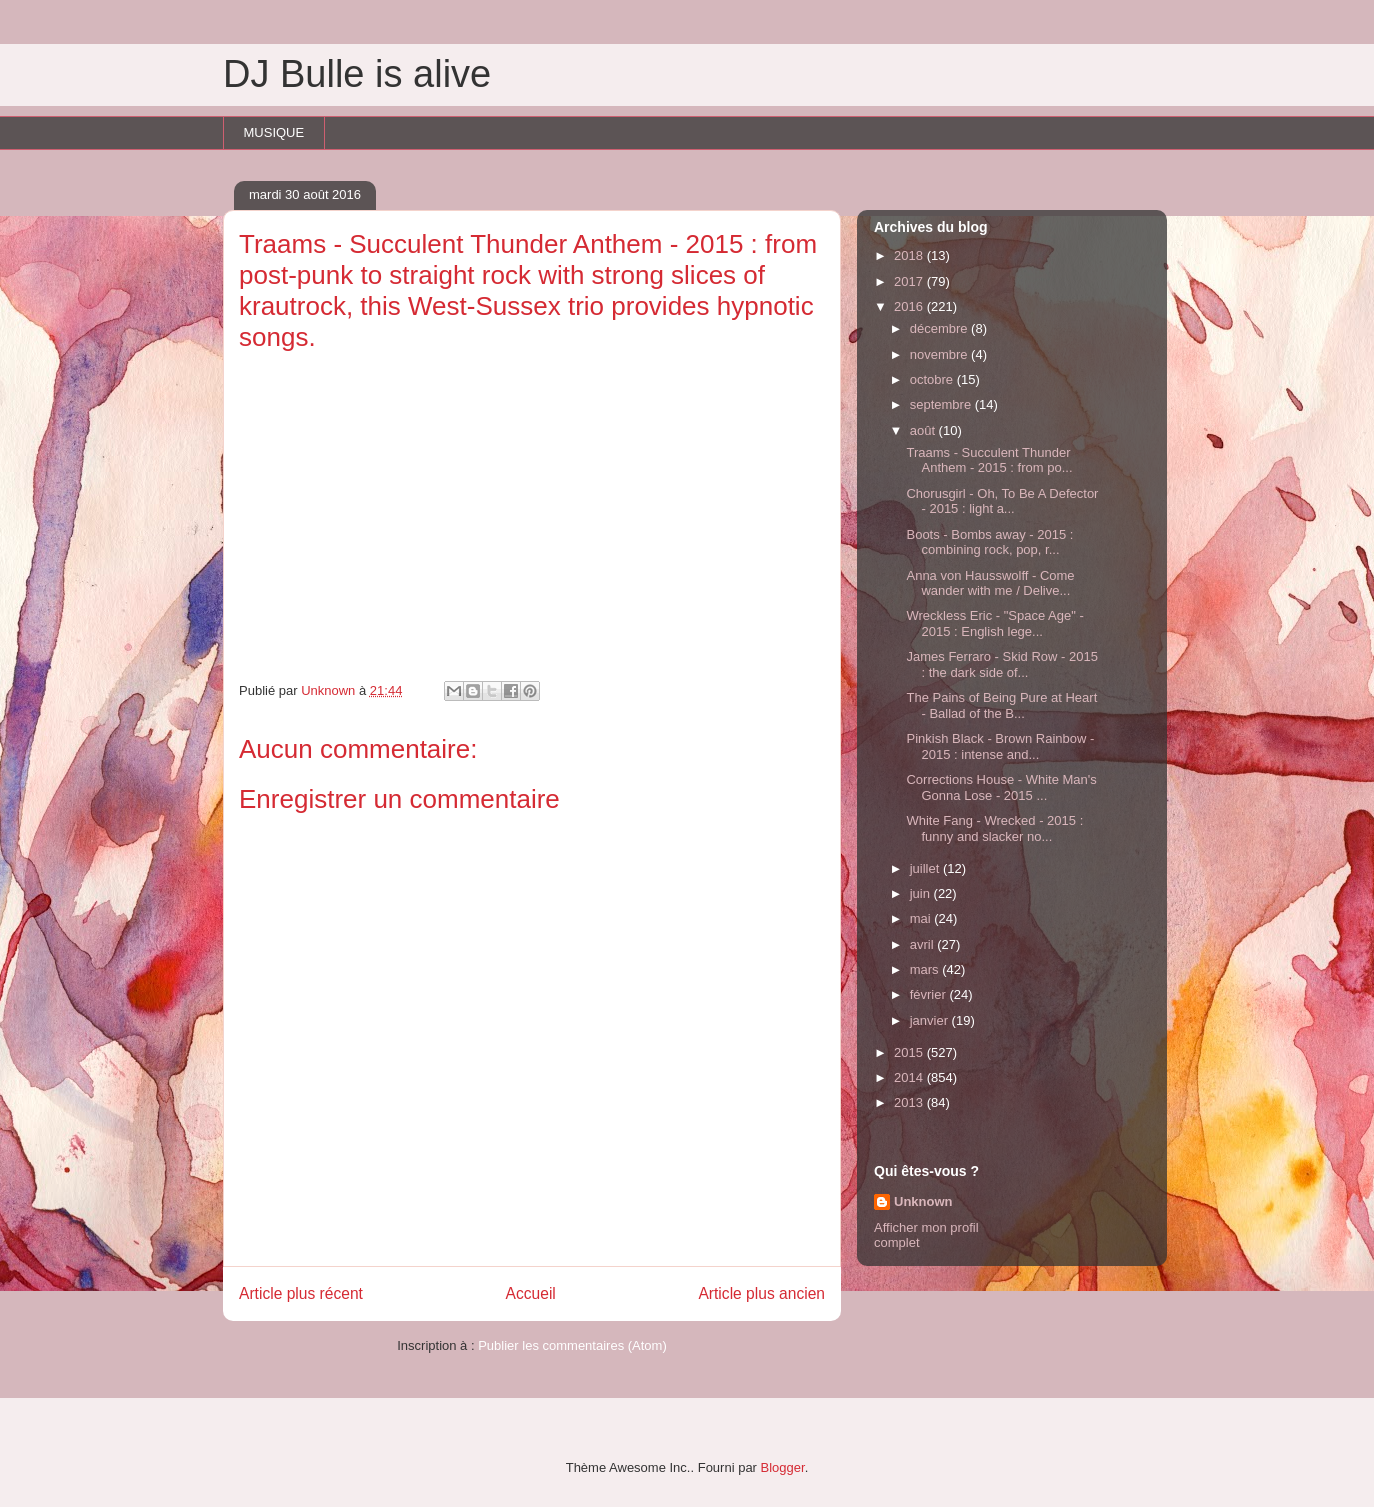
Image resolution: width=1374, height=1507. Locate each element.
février (930, 994)
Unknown (923, 1201)
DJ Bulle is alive (357, 74)
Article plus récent (301, 1293)
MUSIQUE (274, 132)
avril (923, 944)
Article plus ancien (761, 1293)
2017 (910, 281)
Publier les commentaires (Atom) (572, 1345)
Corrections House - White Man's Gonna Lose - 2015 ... (1001, 787)
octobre (933, 379)
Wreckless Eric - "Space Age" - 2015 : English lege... (994, 623)
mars (926, 969)
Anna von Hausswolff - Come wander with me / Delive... (990, 583)
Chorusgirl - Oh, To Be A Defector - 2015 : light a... (1002, 501)
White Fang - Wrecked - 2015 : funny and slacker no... (994, 828)
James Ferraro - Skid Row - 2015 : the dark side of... (1001, 664)
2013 (910, 1102)
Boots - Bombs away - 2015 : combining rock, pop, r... (989, 542)
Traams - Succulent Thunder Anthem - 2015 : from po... (989, 460)
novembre (940, 354)
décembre (940, 328)
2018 (910, 255)
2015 (910, 1052)
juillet (926, 868)
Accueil (531, 1293)
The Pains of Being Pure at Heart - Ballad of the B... (1001, 705)
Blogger (783, 1467)
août (924, 430)
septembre (942, 404)
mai (922, 918)
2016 (910, 306)
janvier (931, 1020)
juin (922, 893)
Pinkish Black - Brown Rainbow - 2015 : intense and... (1000, 746)
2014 (910, 1077)
